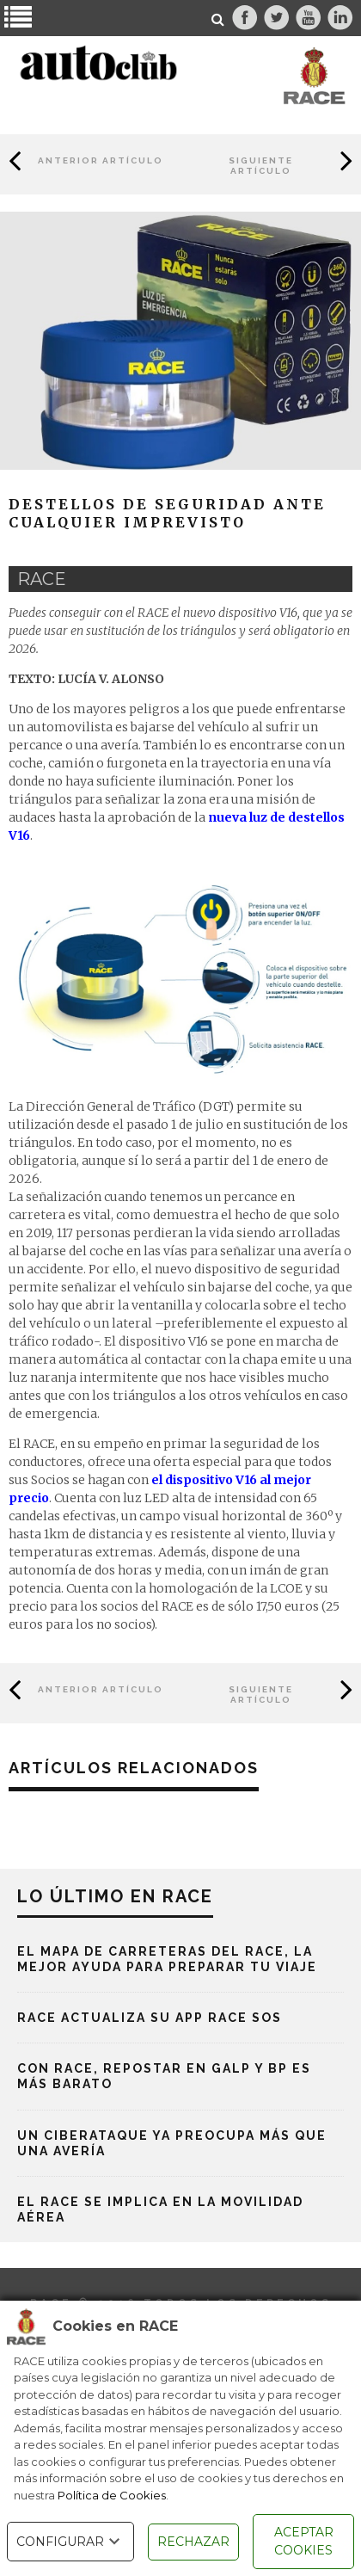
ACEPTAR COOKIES (303, 2541)
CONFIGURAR (70, 2541)
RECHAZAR (193, 2541)
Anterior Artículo (100, 160)
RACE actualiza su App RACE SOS (149, 2017)
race (41, 579)
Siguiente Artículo (261, 166)
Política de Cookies (112, 2495)
